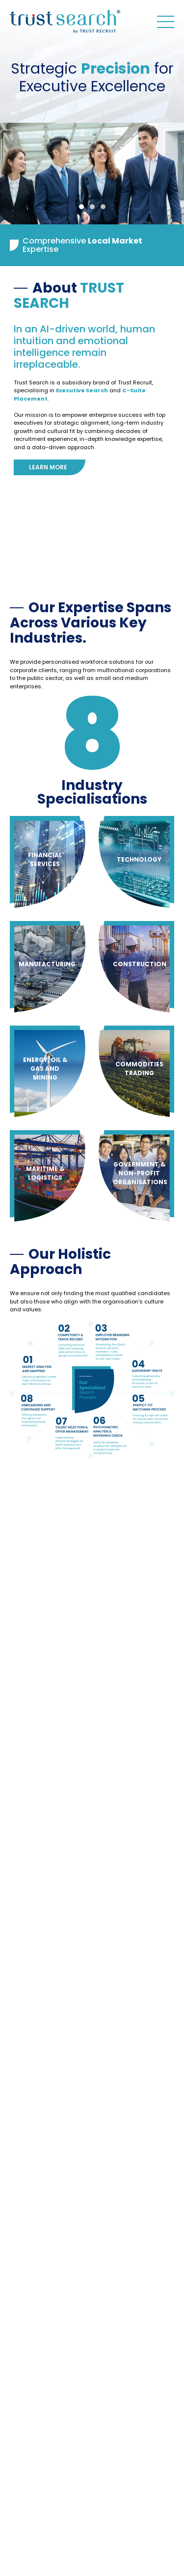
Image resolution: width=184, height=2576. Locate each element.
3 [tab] (103, 207)
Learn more (48, 467)
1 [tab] (81, 207)
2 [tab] (92, 207)
